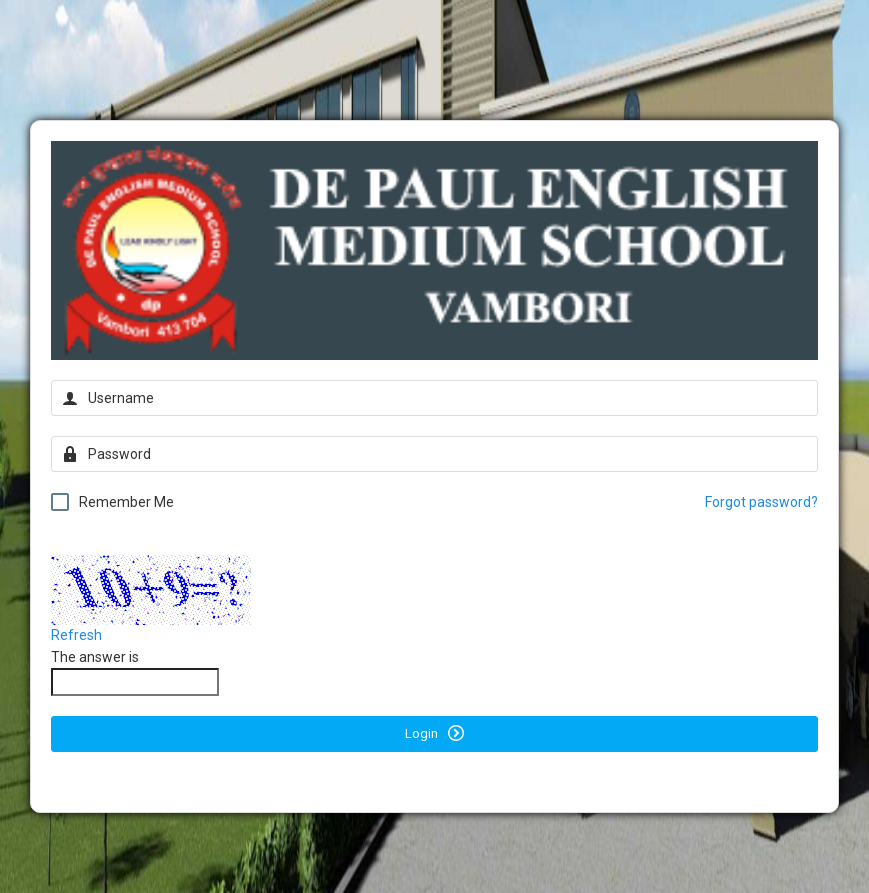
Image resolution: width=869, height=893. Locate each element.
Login (434, 733)
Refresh (76, 635)
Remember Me (112, 502)
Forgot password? (761, 502)
